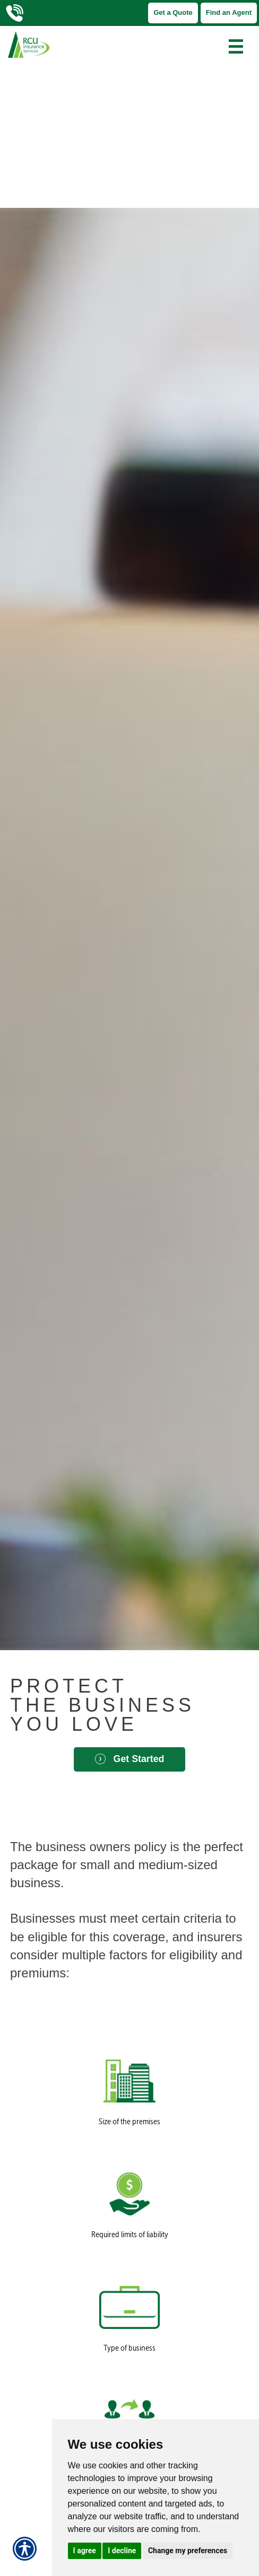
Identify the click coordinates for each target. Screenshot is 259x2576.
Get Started (129, 1759)
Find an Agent (229, 12)
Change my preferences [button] (187, 2550)
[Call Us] (22, 13)
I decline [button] (122, 2550)
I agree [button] (84, 2550)
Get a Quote (173, 12)
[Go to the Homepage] (97, 44)
